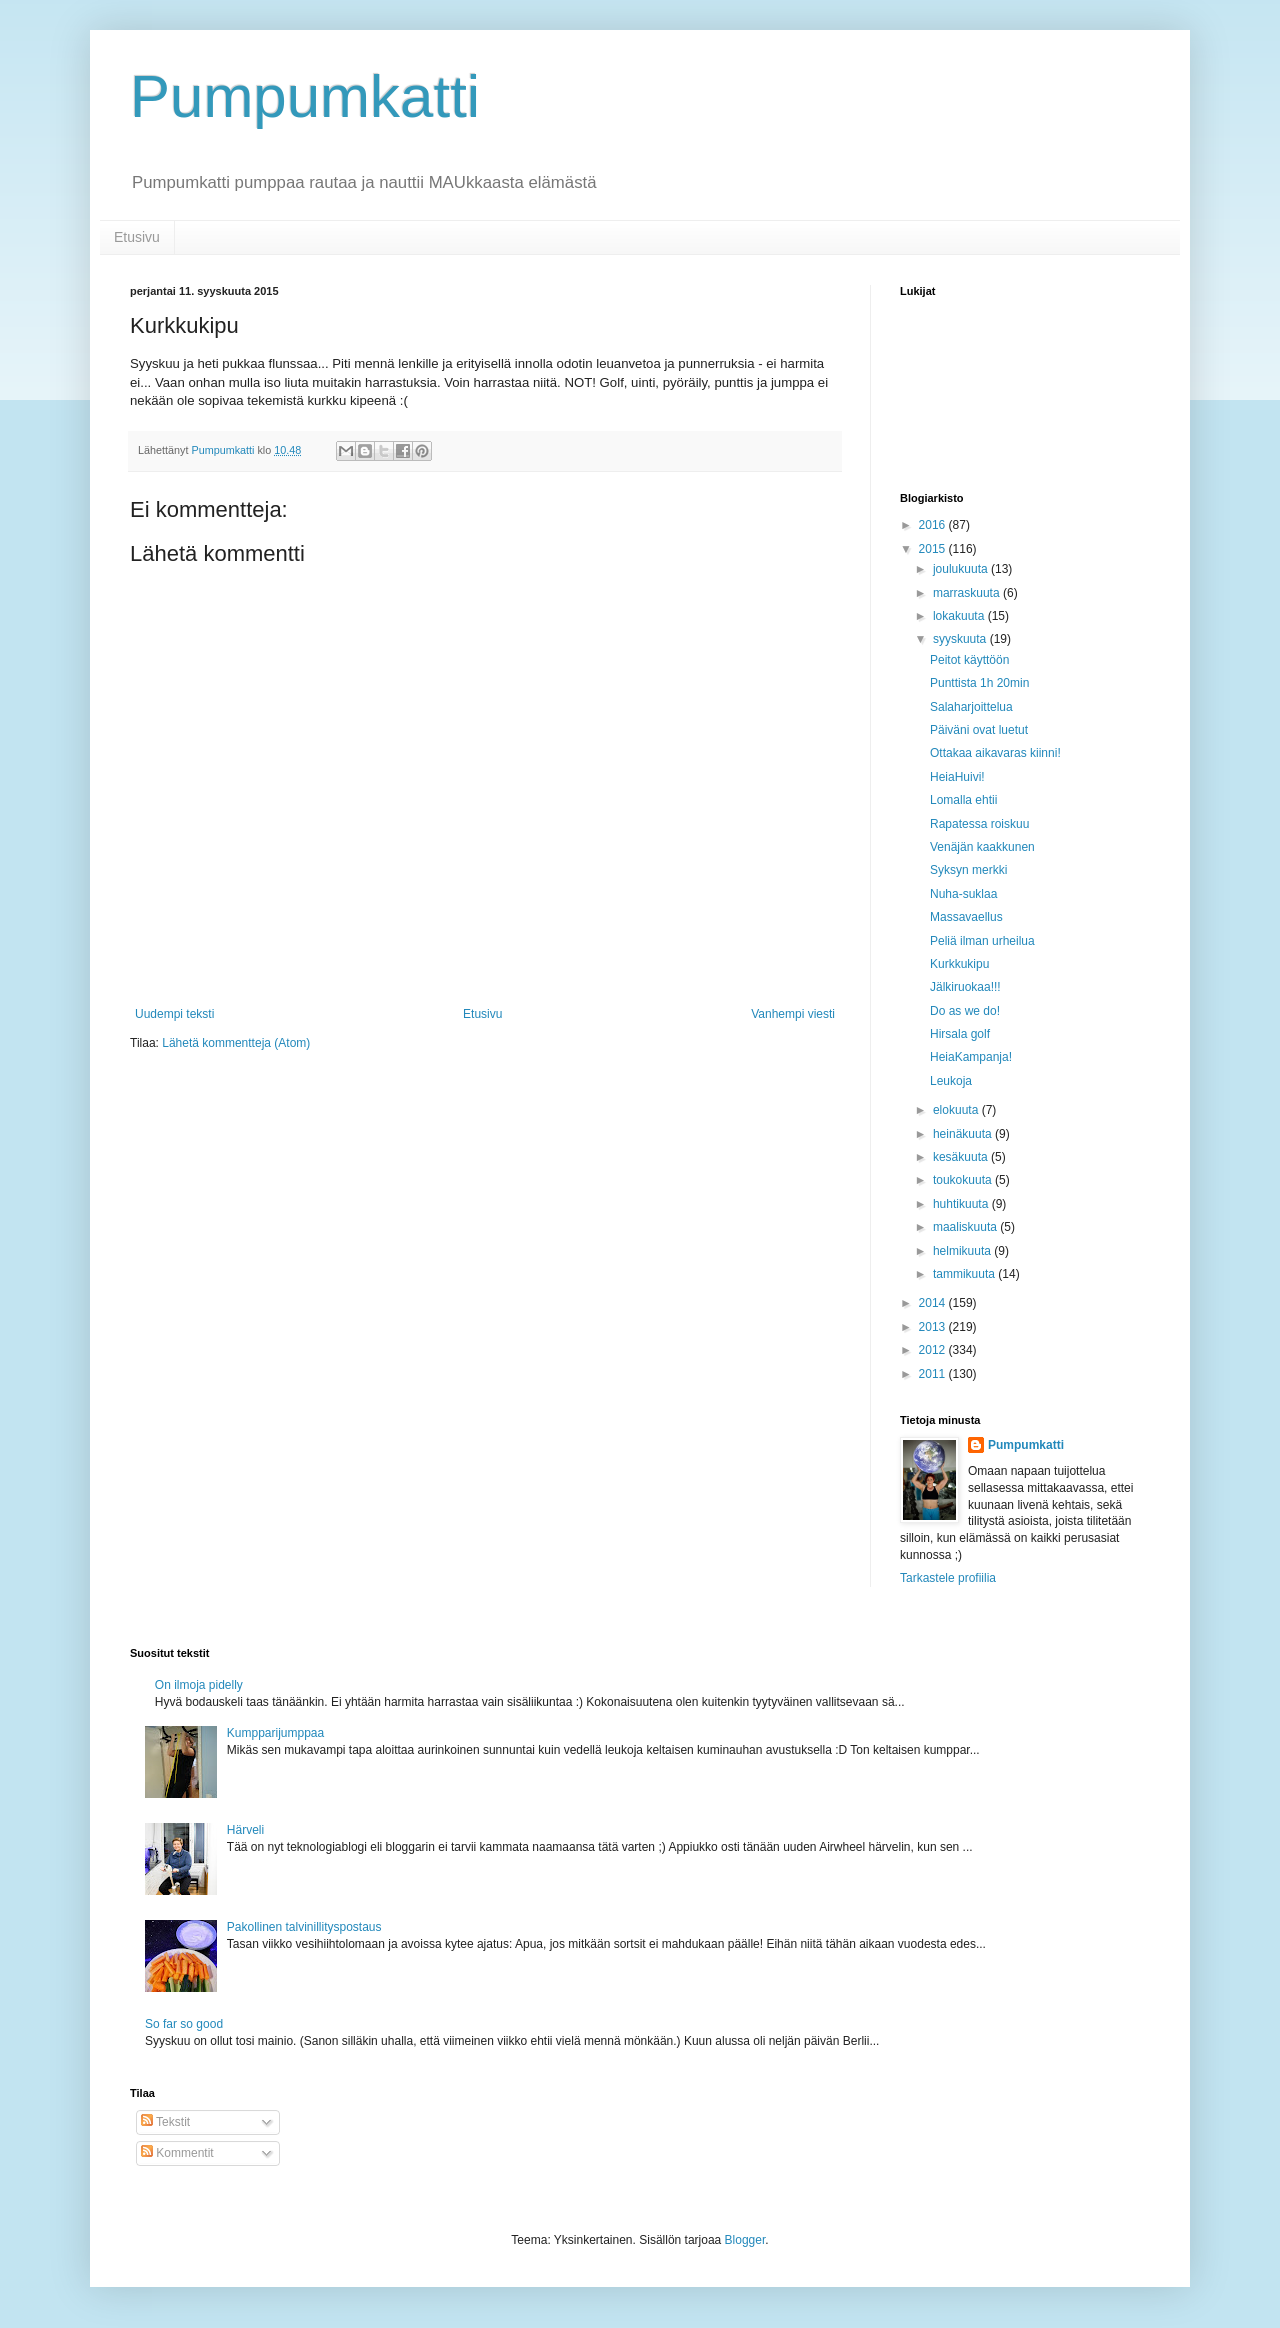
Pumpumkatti (305, 96)
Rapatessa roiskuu (979, 824)
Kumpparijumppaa (275, 1733)
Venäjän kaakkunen (982, 847)
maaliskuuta (966, 1227)
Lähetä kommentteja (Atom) (236, 1043)
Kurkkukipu (959, 964)
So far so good (184, 2024)
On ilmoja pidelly (199, 1685)
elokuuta (957, 1110)
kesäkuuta (962, 1157)
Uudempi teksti (174, 1014)
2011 (934, 1374)
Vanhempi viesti (793, 1014)
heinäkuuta (964, 1134)
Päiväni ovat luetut (979, 730)
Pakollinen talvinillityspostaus (304, 1927)
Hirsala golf (960, 1034)
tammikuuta (965, 1274)
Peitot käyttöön (969, 660)
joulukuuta (962, 569)
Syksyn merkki (968, 870)
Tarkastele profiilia (948, 1578)
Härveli (245, 1830)
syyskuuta (961, 639)
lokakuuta (960, 616)
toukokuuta (964, 1180)
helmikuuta (963, 1251)
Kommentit (177, 2153)
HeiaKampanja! (971, 1057)
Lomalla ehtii (963, 800)
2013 (934, 1327)
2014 (934, 1303)
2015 (934, 549)
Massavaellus (966, 917)
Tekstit (165, 2122)
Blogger (745, 2240)
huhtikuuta (962, 1204)
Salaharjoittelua (971, 707)
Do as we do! (965, 1011)
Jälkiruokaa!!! (965, 987)
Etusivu (137, 237)
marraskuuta (968, 593)
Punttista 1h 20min (979, 683)
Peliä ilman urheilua (982, 941)
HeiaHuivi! (957, 777)
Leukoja (951, 1081)
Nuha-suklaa (963, 894)
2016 (934, 525)
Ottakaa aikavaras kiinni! (995, 753)
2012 (934, 1350)
